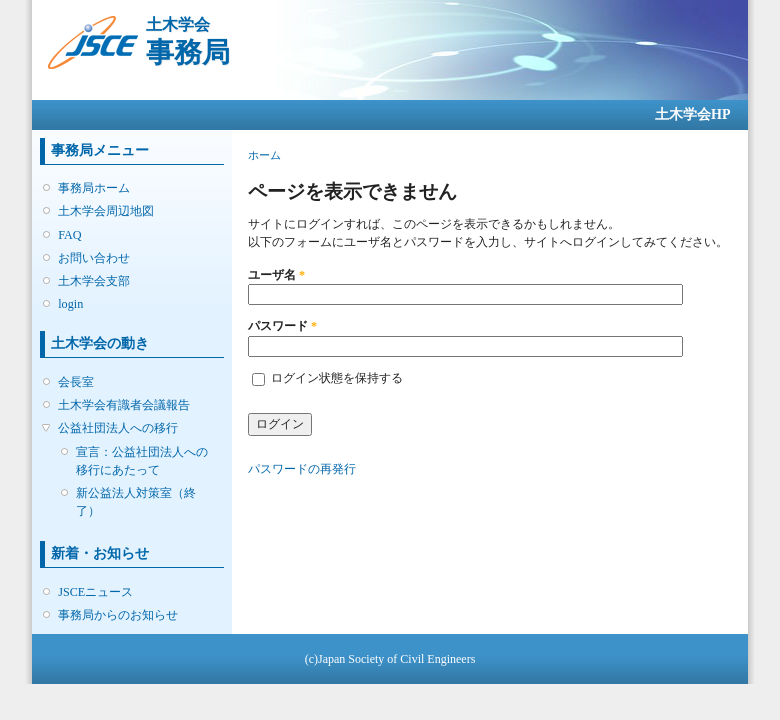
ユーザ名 (276, 275)
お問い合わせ (94, 258)
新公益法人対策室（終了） (136, 502)
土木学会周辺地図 (106, 211)
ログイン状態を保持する (337, 378)
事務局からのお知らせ (118, 615)
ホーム (264, 155)
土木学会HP (692, 114)
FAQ (69, 235)
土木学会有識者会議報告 (124, 405)
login (70, 304)
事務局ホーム (94, 188)
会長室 (76, 382)
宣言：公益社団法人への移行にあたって (142, 461)
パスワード (282, 326)
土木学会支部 (94, 281)
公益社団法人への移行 (118, 428)
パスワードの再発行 (302, 469)
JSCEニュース (95, 592)
